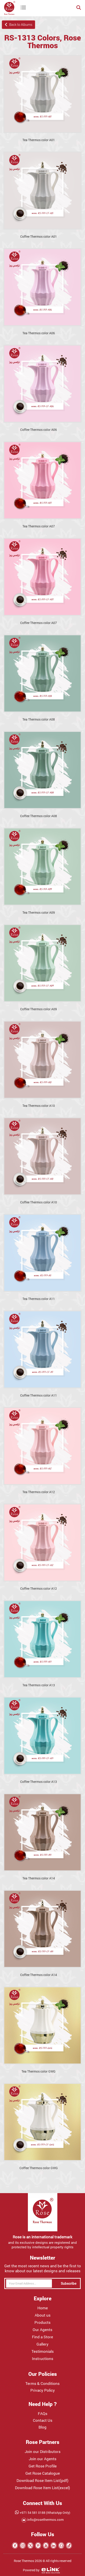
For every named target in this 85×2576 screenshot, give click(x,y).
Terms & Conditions (42, 2383)
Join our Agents (42, 2458)
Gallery (42, 2344)
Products (42, 2322)
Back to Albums (18, 24)
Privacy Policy (42, 2390)
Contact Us (42, 2420)
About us (43, 2315)
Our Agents (42, 2329)
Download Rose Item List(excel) (42, 2487)
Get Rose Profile (43, 2466)
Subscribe (68, 2283)
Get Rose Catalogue (42, 2473)
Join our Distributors (43, 2451)
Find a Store (42, 2336)
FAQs (42, 2413)
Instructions (42, 2358)
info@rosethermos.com (45, 2519)
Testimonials (43, 2351)
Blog (42, 2427)
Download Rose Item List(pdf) (42, 2480)
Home (42, 2308)
